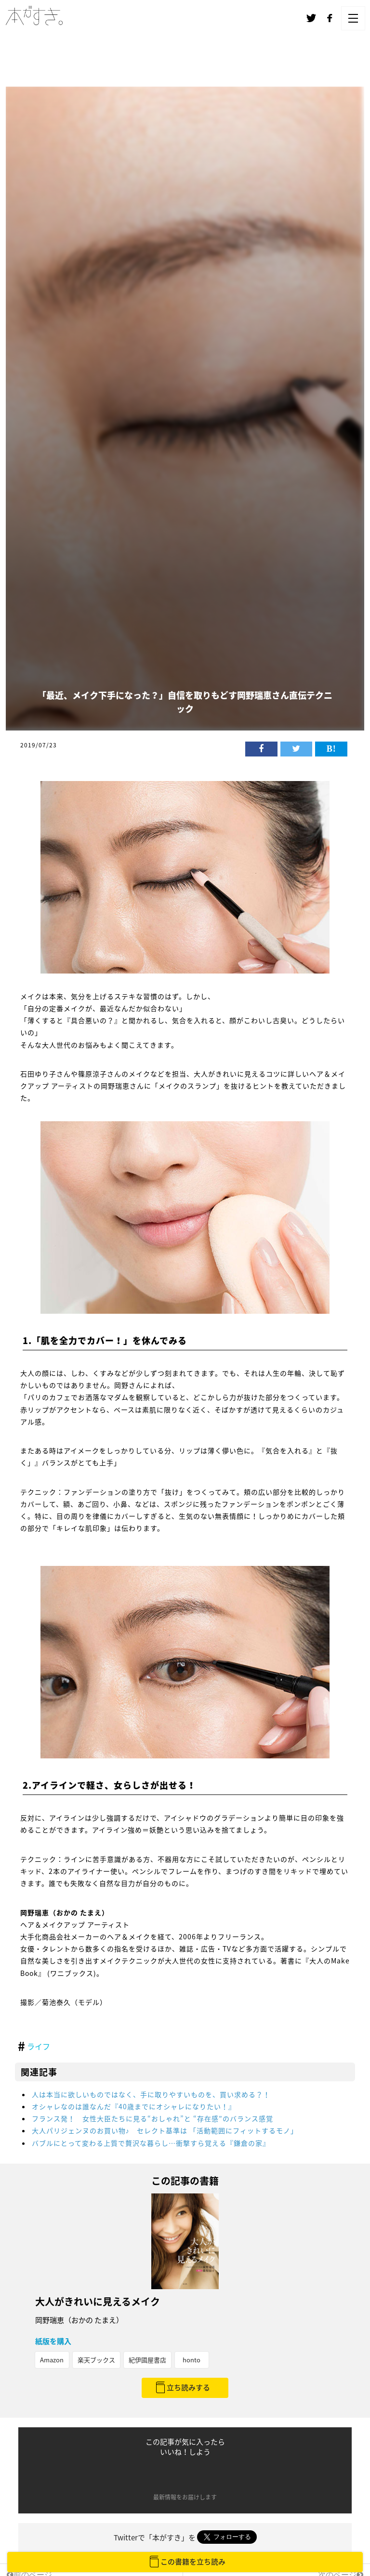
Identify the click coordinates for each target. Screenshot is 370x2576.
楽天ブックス (96, 2359)
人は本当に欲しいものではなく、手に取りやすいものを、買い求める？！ (151, 2094)
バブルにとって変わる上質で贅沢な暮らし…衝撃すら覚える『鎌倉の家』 (151, 2143)
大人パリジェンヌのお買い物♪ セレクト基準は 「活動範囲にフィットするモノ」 (165, 2130)
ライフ (38, 2046)
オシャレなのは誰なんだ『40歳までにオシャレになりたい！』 (137, 2106)
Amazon (52, 2359)
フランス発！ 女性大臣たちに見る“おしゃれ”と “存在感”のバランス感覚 (152, 2118)
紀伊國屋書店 (147, 2359)
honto (191, 2359)
